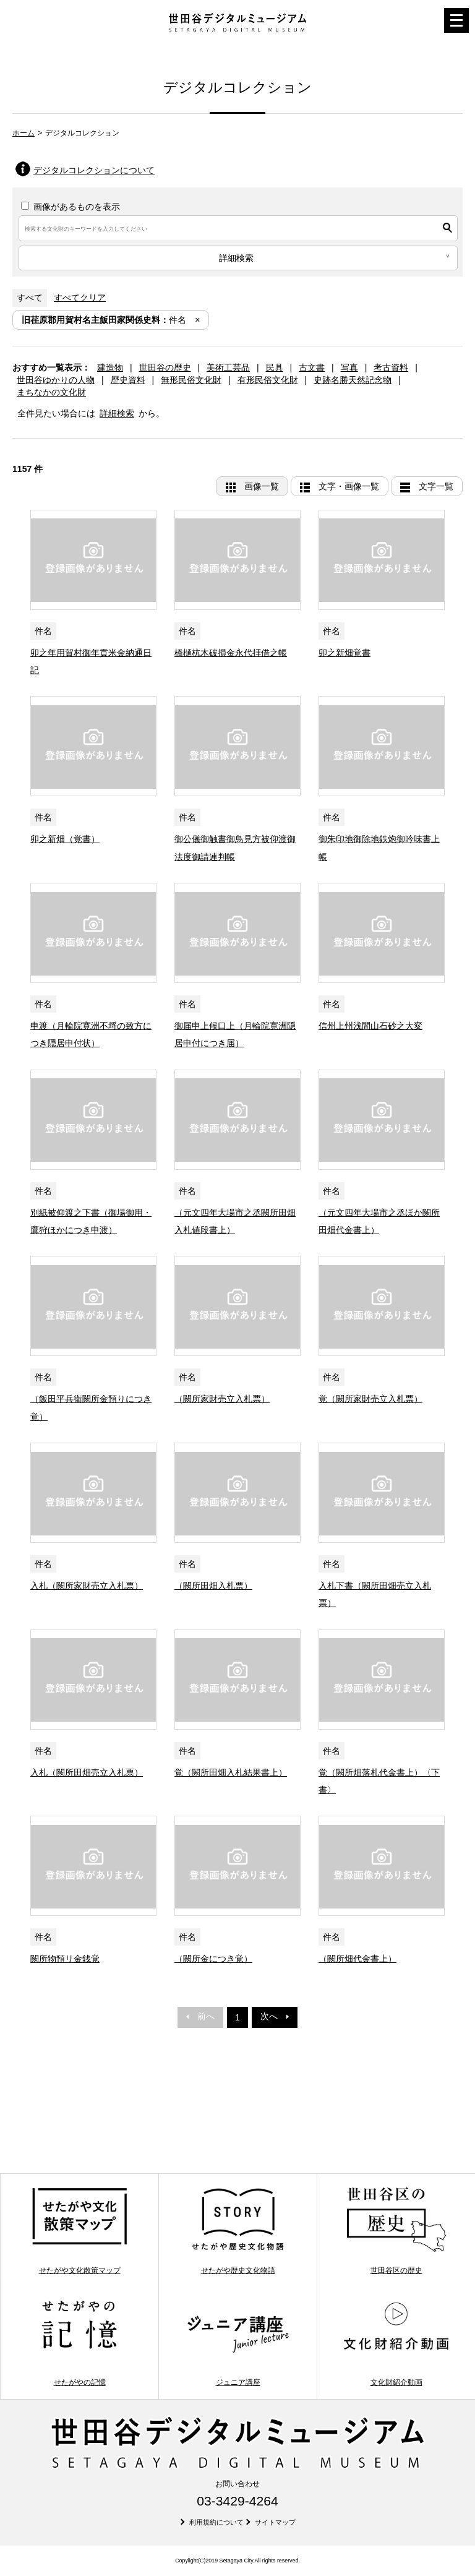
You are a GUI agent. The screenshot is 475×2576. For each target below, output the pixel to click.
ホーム (23, 133)
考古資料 (391, 367)
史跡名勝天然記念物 (353, 380)
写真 (349, 367)
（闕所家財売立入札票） (222, 1399)
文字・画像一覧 (349, 486)
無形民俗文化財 (191, 380)
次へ (274, 2016)
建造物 (110, 367)
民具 (274, 367)
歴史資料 (128, 380)
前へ (200, 2016)
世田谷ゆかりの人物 (56, 380)
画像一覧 (261, 486)
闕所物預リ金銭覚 (65, 1959)
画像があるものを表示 (70, 207)
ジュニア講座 (237, 2343)
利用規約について (216, 2522)
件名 (104, 320)
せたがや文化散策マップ (79, 2230)
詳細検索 (117, 413)
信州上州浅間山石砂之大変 (370, 1026)
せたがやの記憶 (79, 2343)
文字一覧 (436, 486)
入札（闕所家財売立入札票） (86, 1586)
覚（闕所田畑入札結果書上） (230, 1772)
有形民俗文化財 (268, 380)
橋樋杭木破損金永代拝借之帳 (230, 653)
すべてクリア (80, 298)
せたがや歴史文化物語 (237, 2230)
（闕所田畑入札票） (213, 1586)
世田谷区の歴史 (396, 2230)
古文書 (312, 367)
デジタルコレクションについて (94, 170)
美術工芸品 (228, 367)
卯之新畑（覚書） (65, 839)
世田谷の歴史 (165, 367)
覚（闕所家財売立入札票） (370, 1399)
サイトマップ (275, 2522)
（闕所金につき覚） (213, 1959)
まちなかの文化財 (51, 392)
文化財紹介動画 (396, 2343)
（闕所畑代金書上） (357, 1959)
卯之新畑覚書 (344, 653)
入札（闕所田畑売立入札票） (86, 1772)
